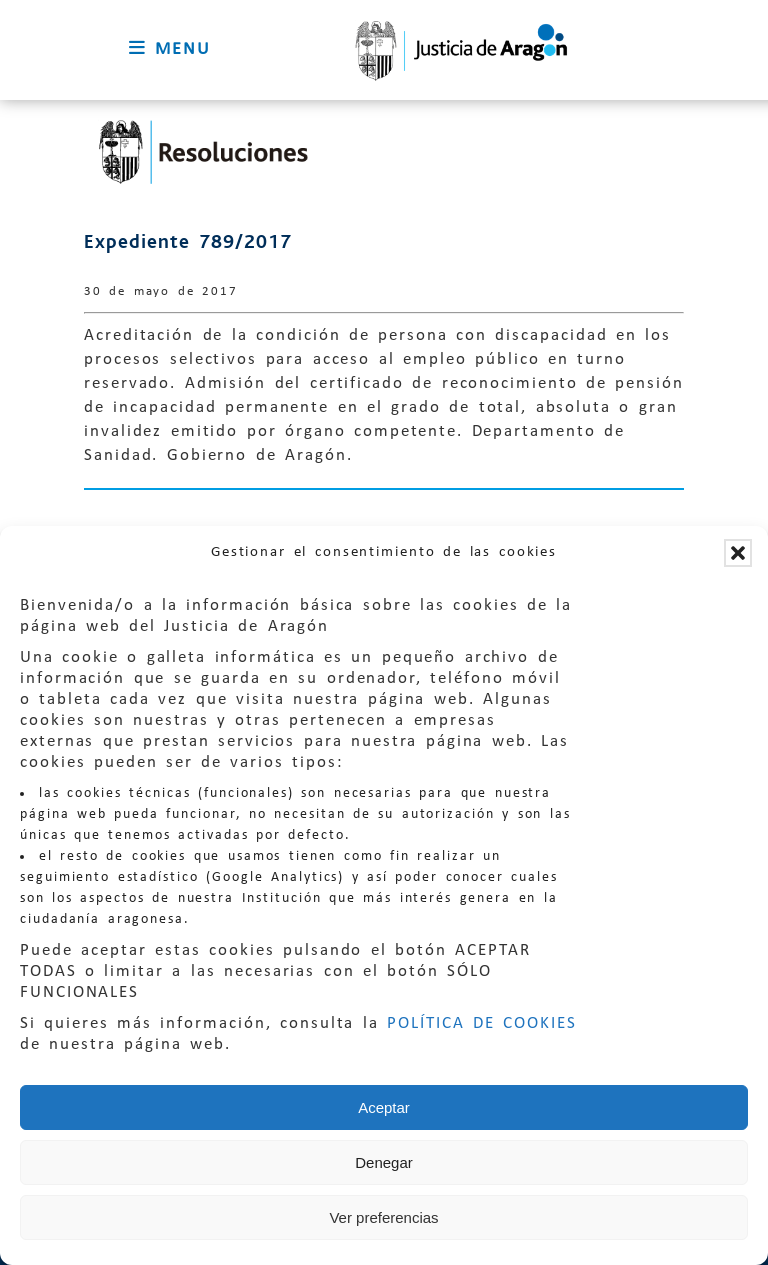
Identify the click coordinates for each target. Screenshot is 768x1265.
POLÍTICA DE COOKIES (482, 1023)
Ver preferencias (383, 1217)
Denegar (384, 1162)
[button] (738, 553)
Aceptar (384, 1107)
